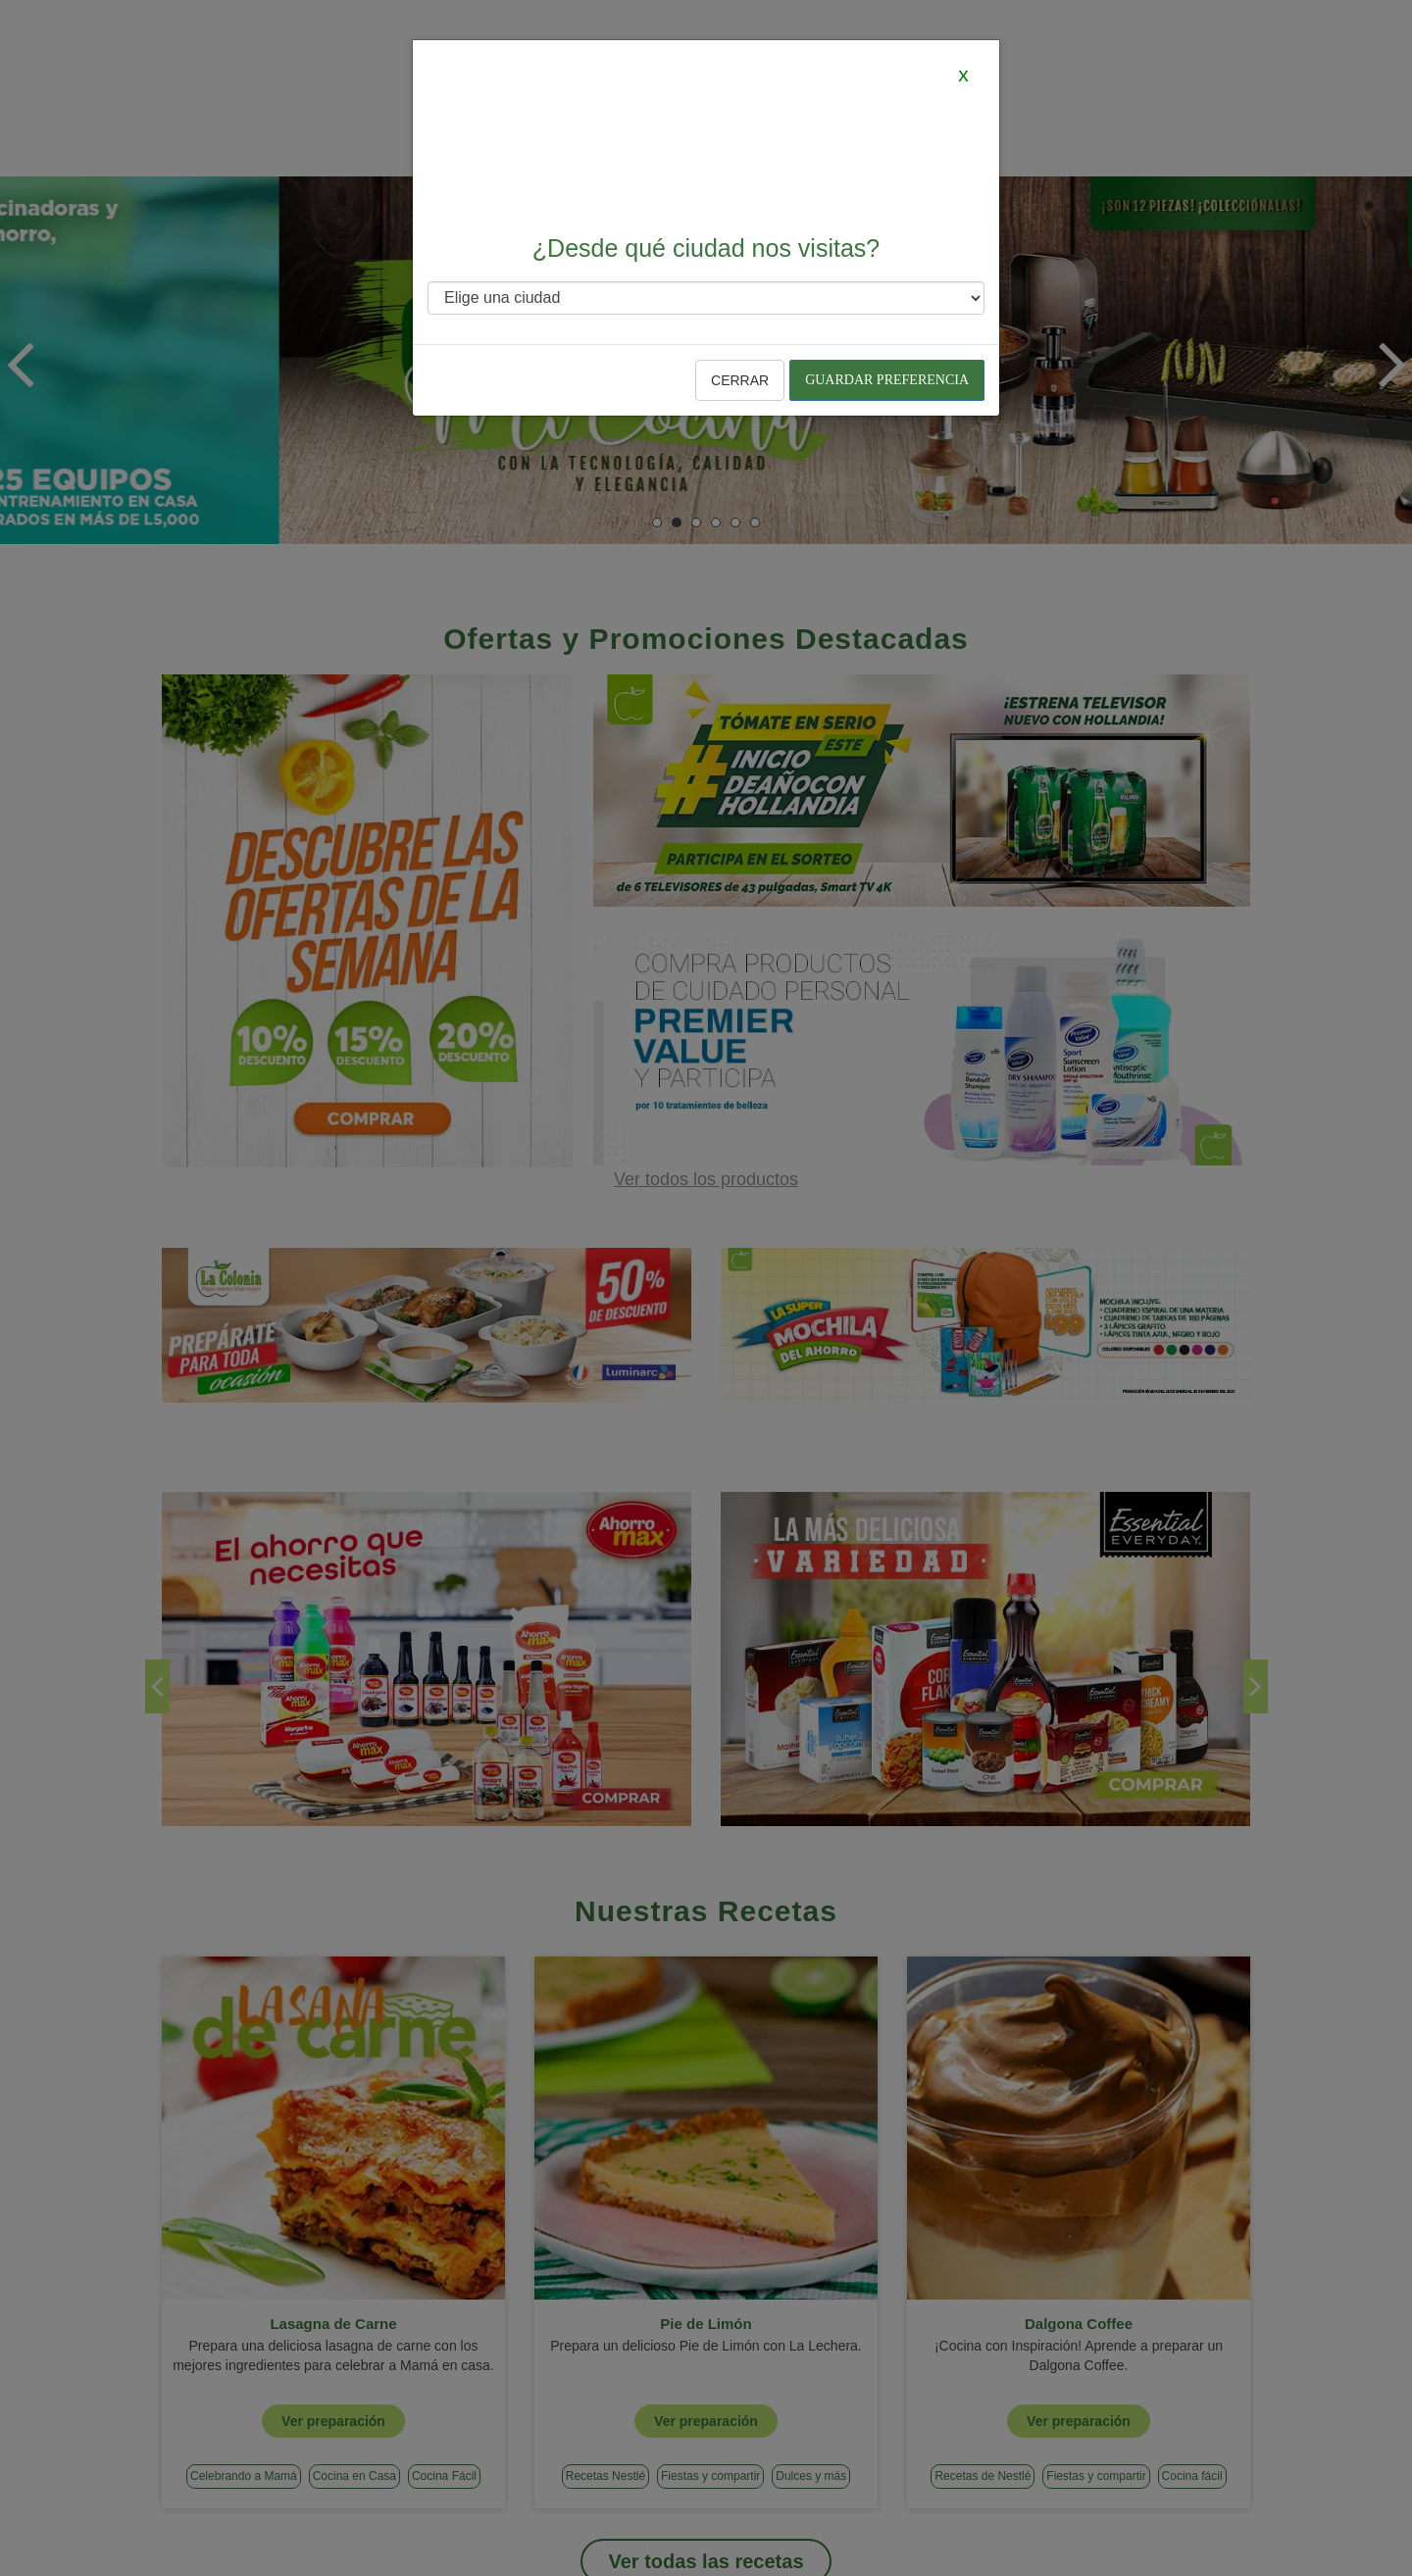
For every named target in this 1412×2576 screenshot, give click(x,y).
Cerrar (740, 380)
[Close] (963, 74)
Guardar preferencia (887, 379)
